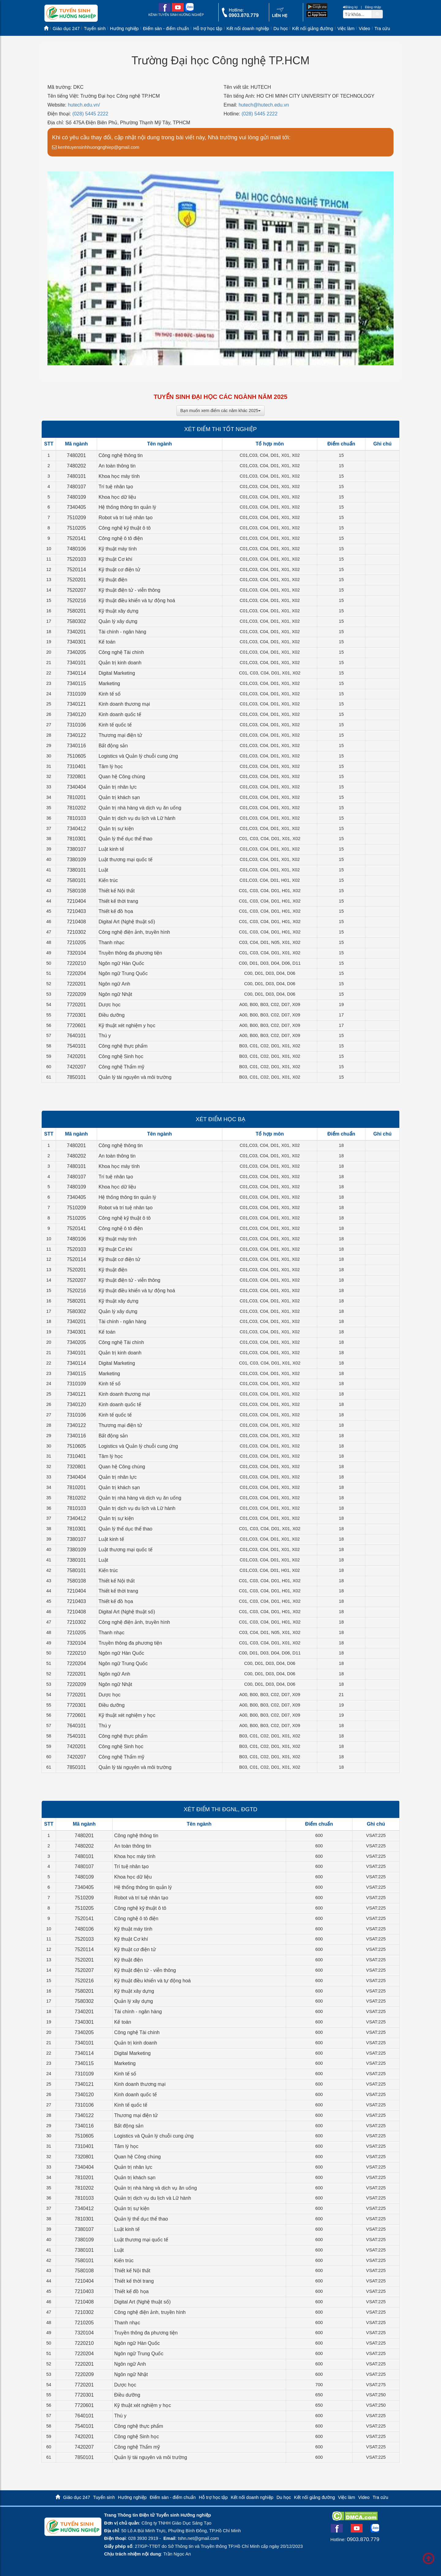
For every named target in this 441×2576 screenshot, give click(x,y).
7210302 (76, 932)
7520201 (76, 579)
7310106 (76, 724)
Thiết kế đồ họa (116, 911)
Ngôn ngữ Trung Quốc (123, 973)
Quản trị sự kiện (116, 828)
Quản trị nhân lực (118, 787)
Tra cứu (382, 28)
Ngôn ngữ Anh (114, 983)
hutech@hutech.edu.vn (264, 104)
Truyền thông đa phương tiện (130, 953)
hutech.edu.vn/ (84, 104)
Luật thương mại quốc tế (126, 859)
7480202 (76, 465)
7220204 (76, 973)
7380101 (76, 870)
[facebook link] (165, 10)
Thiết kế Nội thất (117, 890)
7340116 (76, 745)
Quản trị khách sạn (119, 797)
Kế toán (107, 641)
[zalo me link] (189, 10)
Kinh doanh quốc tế (120, 714)
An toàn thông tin (117, 465)
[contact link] (279, 16)
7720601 (76, 1025)
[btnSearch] (377, 14)
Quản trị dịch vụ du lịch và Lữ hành (137, 818)
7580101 (76, 880)
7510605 (76, 756)
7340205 (76, 652)
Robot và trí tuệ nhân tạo (126, 517)
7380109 (76, 859)
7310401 (76, 766)
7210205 (76, 942)
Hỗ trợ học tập (207, 28)
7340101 (76, 662)
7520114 (76, 569)
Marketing (109, 683)
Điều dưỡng (112, 1015)
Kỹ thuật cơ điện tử (119, 569)
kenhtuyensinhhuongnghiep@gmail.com (95, 147)
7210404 (76, 901)
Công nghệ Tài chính (121, 652)
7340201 (76, 631)
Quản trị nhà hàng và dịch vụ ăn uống (140, 807)
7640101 (76, 1035)
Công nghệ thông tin (121, 455)
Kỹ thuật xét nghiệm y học (127, 1025)
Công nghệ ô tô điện (121, 538)
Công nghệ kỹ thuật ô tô (125, 528)
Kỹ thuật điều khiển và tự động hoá (137, 600)
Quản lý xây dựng (118, 621)
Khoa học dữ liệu (117, 497)
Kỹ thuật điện (113, 579)
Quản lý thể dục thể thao (126, 838)
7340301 (76, 641)
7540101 (76, 1046)
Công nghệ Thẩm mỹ (121, 1066)
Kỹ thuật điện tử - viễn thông (129, 590)
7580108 (76, 890)
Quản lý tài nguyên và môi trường (135, 1077)
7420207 (76, 1066)
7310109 (76, 694)
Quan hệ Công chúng (122, 776)
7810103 (76, 818)
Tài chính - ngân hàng (122, 631)
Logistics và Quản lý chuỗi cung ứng (138, 756)
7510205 (76, 528)
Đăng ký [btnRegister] (350, 7)
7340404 (76, 787)
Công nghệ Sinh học (121, 1056)
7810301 (76, 838)
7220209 (76, 994)
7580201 (76, 611)
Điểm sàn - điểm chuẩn (166, 28)
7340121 (76, 704)
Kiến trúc (108, 880)
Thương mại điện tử (120, 735)
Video (364, 28)
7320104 (76, 953)
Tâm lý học (111, 766)
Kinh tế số (110, 694)
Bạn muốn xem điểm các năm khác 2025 (220, 410)
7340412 (76, 828)
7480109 (76, 497)
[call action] (240, 15)
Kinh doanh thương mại (124, 704)
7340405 (76, 507)
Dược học (110, 1004)
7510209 (76, 517)
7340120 (76, 714)
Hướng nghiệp (124, 28)
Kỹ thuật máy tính (118, 548)
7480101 (76, 476)
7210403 (76, 911)
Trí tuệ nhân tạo (116, 486)
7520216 (76, 600)
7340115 (76, 683)
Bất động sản (113, 745)
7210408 (76, 921)
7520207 (76, 590)
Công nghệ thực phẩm (123, 1046)
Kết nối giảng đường (312, 28)
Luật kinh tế (111, 849)
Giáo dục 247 (66, 28)
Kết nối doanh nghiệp (248, 28)
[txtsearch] (357, 14)
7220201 (76, 983)
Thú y (105, 1035)
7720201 (76, 1004)
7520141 (76, 538)
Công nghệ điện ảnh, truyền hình (134, 932)
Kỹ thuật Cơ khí (116, 559)
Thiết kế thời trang (118, 901)
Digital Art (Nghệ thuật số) (127, 921)
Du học (280, 28)
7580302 (76, 621)
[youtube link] (178, 10)
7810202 (76, 807)
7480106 (76, 548)
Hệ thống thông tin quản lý (127, 507)
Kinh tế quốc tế (115, 724)
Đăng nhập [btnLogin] (373, 7)
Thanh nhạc (112, 942)
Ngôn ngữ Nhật (115, 994)
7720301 (76, 1015)
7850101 (76, 1077)
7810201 (76, 797)
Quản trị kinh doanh (120, 662)
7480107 (76, 486)
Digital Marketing (117, 673)
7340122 (76, 735)
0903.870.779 (363, 2539)
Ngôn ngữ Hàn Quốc (121, 963)
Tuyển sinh (95, 28)
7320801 (76, 776)
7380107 (76, 849)
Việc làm (346, 28)
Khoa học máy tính (119, 476)
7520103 (76, 559)
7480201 (76, 455)
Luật (103, 870)
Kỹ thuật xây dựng (118, 611)
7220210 (76, 963)
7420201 (76, 1056)
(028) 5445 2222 (90, 113)
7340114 (76, 673)
